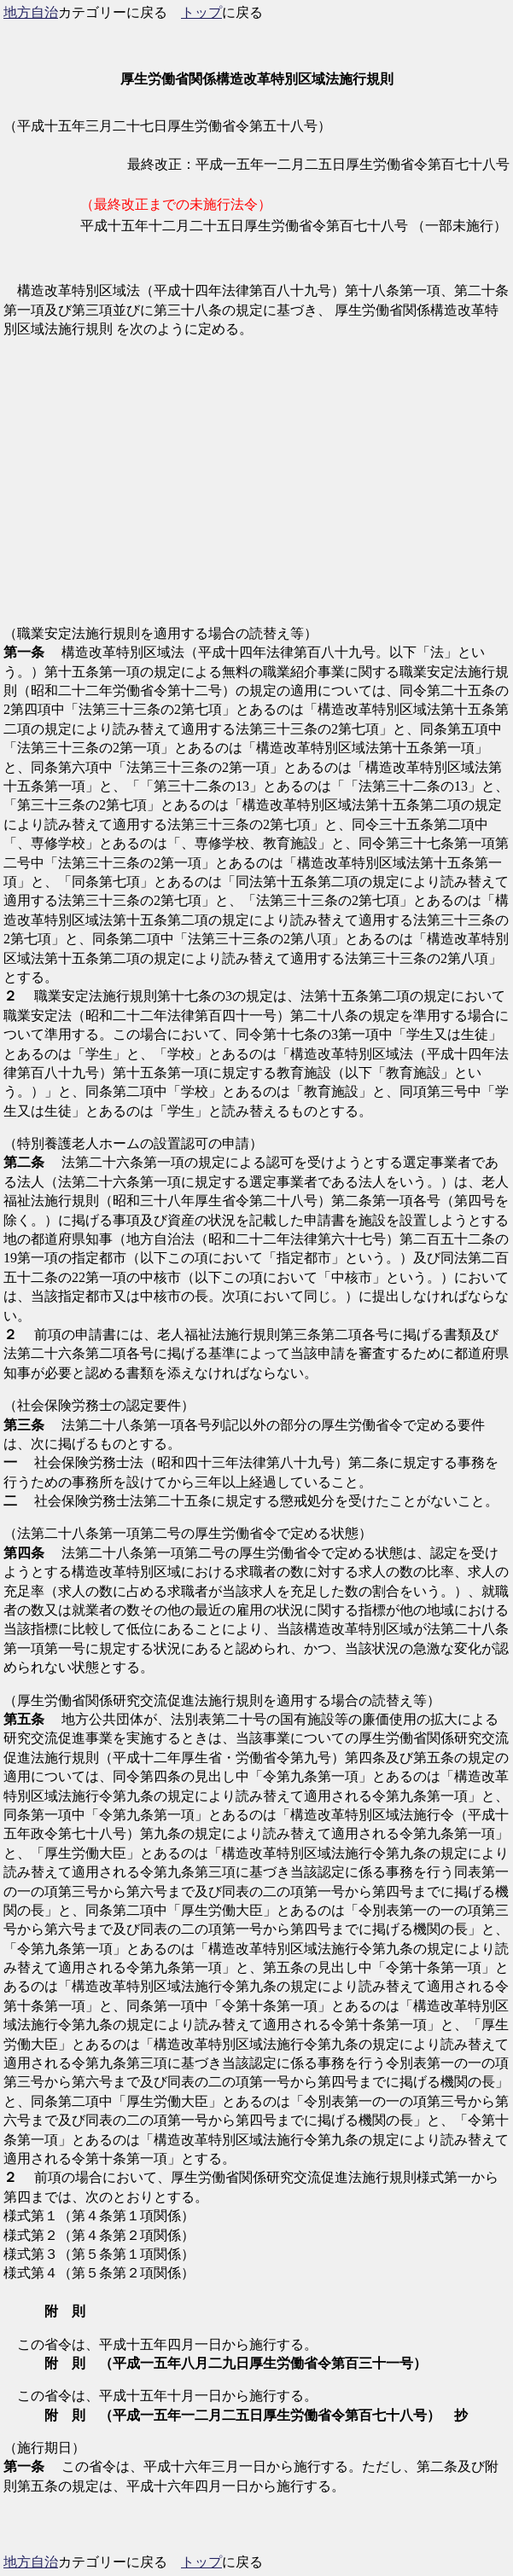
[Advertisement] (256, 491)
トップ (201, 12)
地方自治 (30, 12)
